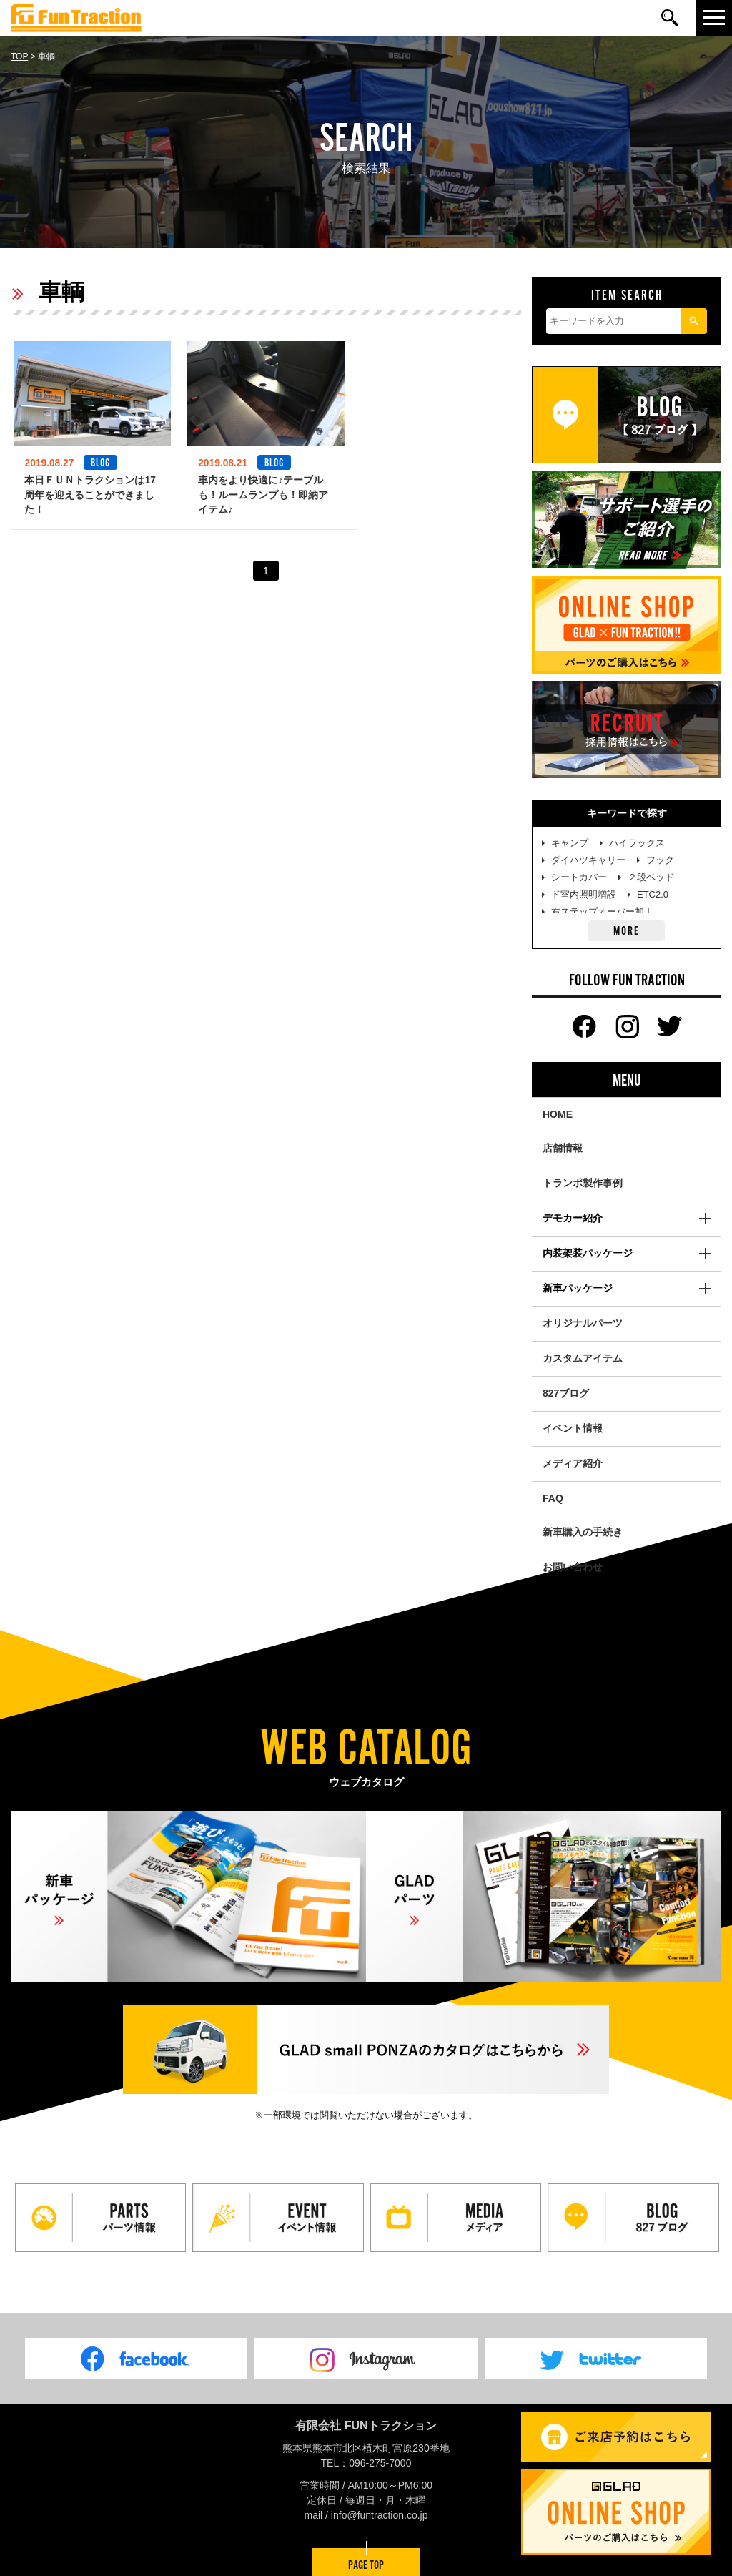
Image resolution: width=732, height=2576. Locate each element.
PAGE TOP (366, 2560)
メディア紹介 (573, 1463)
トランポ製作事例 (583, 1183)
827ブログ (566, 1393)
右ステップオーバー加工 (602, 911)
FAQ (553, 1498)
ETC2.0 (652, 894)
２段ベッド (651, 877)
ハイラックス (637, 842)
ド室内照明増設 (583, 894)
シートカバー (579, 877)
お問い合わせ (573, 1567)
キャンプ (569, 842)
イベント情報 (573, 1428)
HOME (558, 1114)
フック (660, 860)
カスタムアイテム (583, 1358)
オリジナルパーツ (583, 1323)
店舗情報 (563, 1148)
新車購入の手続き (583, 1532)
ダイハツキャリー (588, 860)
